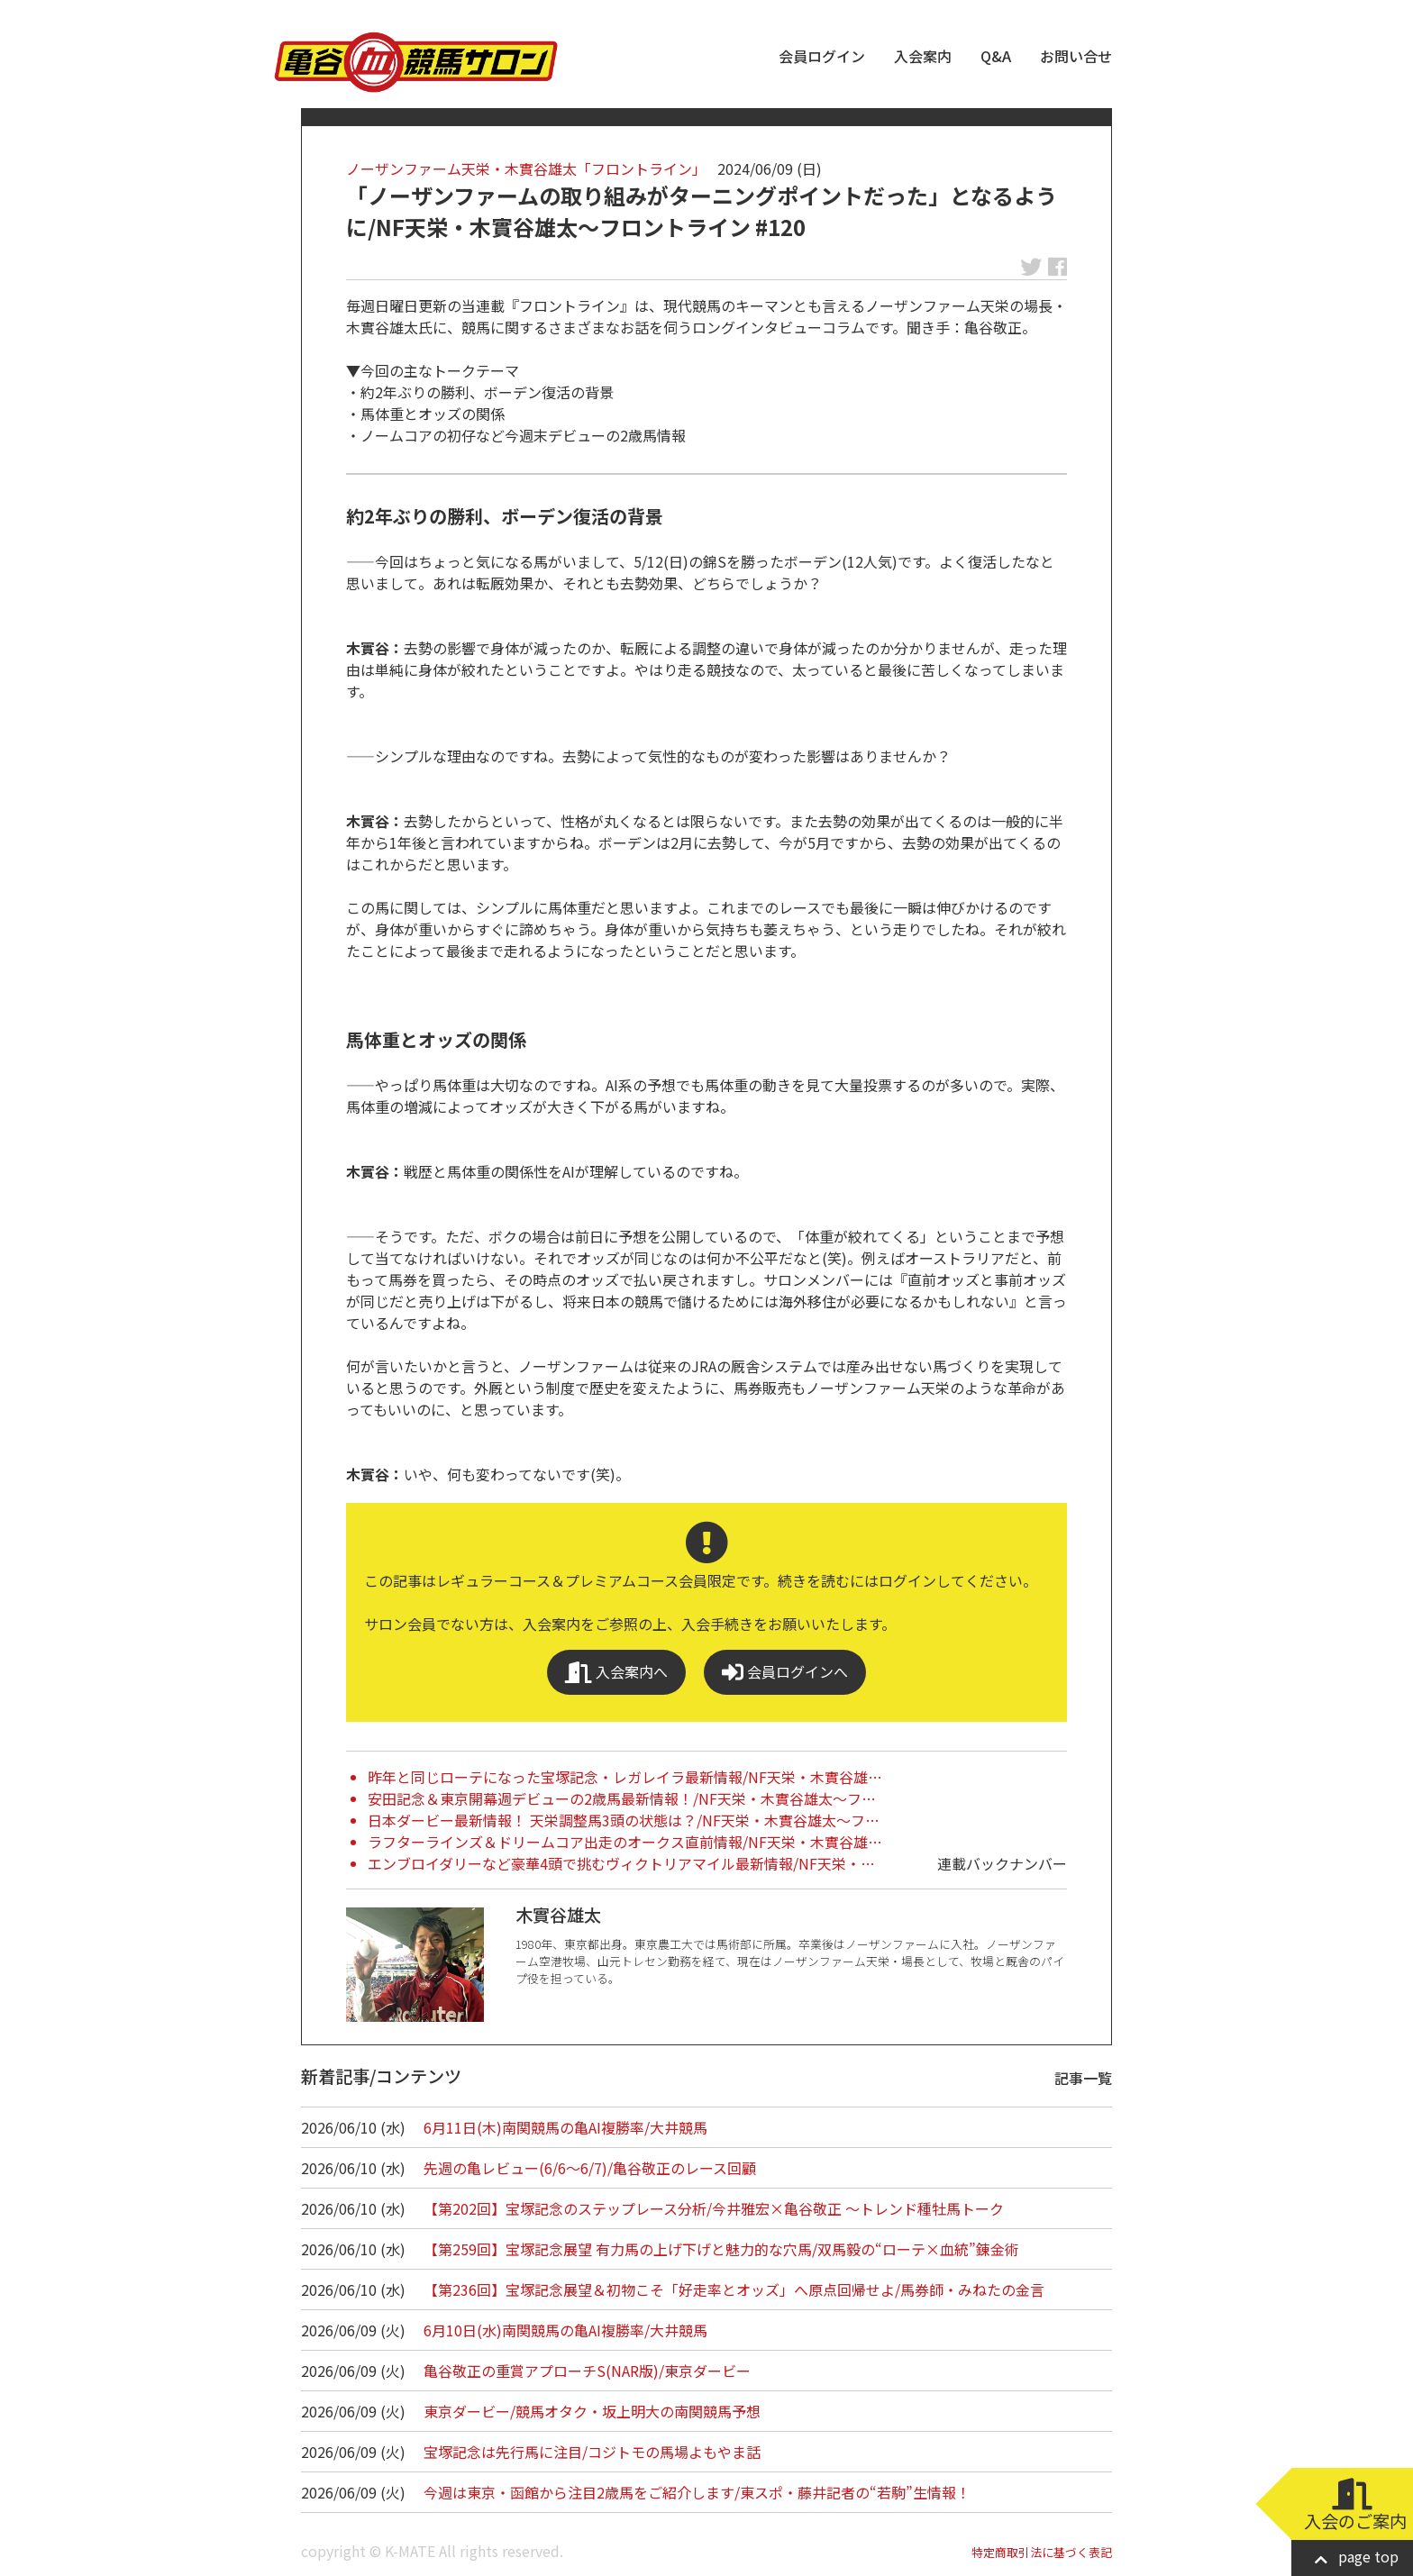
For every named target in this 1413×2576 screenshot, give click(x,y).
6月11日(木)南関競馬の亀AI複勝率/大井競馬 (565, 2127)
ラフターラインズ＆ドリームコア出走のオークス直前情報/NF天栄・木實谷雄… (625, 1841)
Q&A (995, 56)
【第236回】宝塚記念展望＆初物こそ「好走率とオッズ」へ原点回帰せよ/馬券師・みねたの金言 (734, 2289)
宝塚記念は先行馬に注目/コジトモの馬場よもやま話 (592, 2451)
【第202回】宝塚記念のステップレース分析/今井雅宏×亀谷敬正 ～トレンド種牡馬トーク (714, 2208)
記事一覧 (1083, 2078)
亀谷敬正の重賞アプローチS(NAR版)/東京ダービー (587, 2370)
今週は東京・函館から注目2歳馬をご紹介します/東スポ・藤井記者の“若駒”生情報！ (697, 2492)
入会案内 (923, 56)
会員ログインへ (785, 1672)
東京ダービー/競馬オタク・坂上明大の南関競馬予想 (592, 2411)
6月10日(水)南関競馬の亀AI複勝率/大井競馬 (565, 2330)
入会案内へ (616, 1672)
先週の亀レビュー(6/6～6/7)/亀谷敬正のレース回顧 (590, 2168)
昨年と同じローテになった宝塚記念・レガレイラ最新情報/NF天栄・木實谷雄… (625, 1777)
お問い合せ (1076, 56)
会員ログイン (822, 56)
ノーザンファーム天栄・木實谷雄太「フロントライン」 (526, 168)
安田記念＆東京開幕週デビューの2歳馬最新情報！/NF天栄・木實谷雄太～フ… (622, 1798)
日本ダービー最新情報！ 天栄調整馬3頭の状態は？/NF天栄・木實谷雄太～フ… (624, 1820)
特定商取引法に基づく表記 (1041, 2552)
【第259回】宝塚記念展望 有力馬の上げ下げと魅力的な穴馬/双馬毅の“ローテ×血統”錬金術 (721, 2249)
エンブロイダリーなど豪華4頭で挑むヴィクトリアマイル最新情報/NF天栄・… (621, 1863)
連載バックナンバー (1002, 1863)
